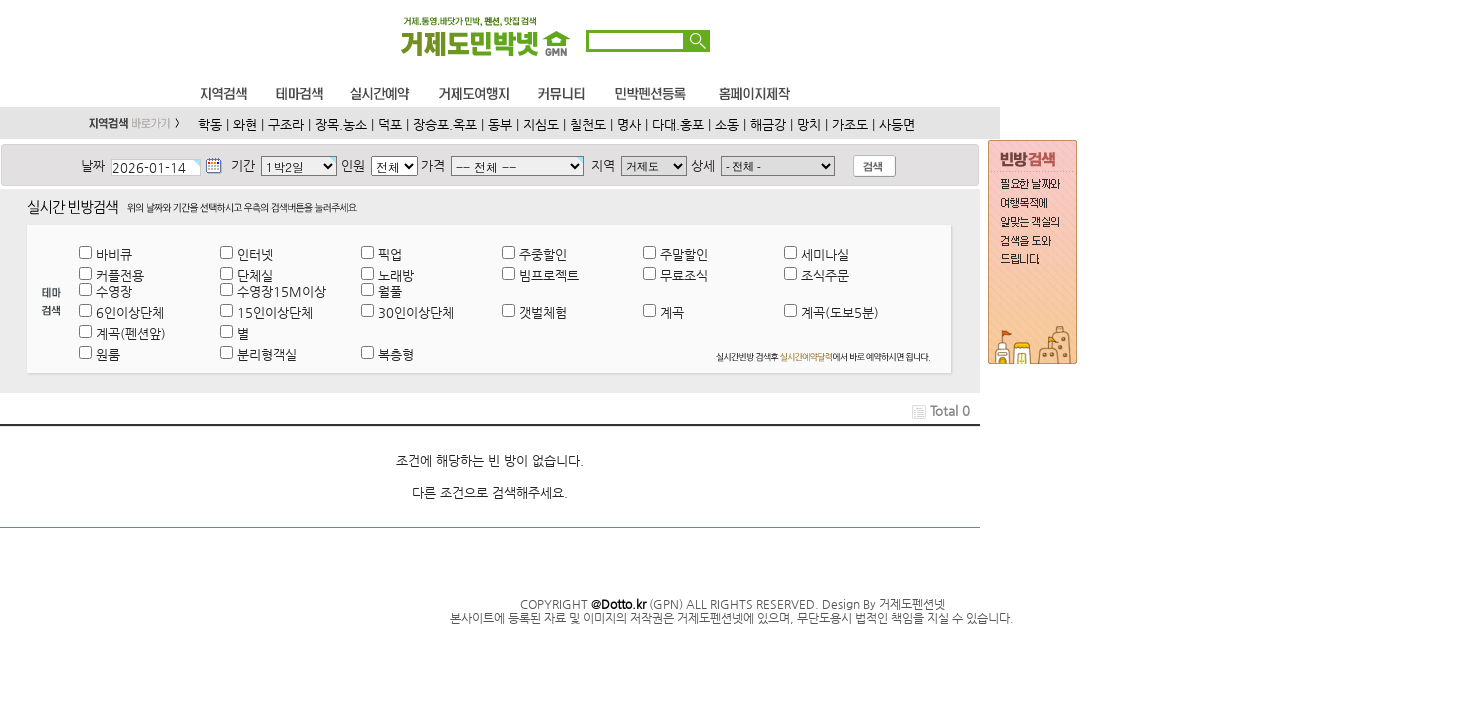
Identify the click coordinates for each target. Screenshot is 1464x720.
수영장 (114, 291)
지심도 (541, 124)
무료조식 (684, 275)
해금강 (768, 124)
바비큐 (114, 254)
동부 (500, 124)
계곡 (672, 312)
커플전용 (120, 275)
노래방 (396, 275)
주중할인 (543, 254)
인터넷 (255, 254)
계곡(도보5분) (840, 312)
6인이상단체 (130, 312)
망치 (809, 124)
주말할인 (684, 254)
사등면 (897, 124)
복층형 (396, 354)
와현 (245, 124)
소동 (727, 124)
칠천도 (588, 124)
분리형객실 (267, 354)
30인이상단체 (416, 312)
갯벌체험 (543, 312)
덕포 (390, 124)
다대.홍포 (678, 124)
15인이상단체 (275, 312)
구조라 (286, 124)
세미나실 (825, 254)
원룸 (108, 354)
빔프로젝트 (549, 275)
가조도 (850, 124)
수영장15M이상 (281, 291)
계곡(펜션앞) (131, 333)
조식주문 (825, 275)
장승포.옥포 (445, 124)
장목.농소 (341, 124)
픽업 (390, 254)
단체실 (255, 275)
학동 (210, 124)
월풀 (390, 291)
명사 (629, 124)
